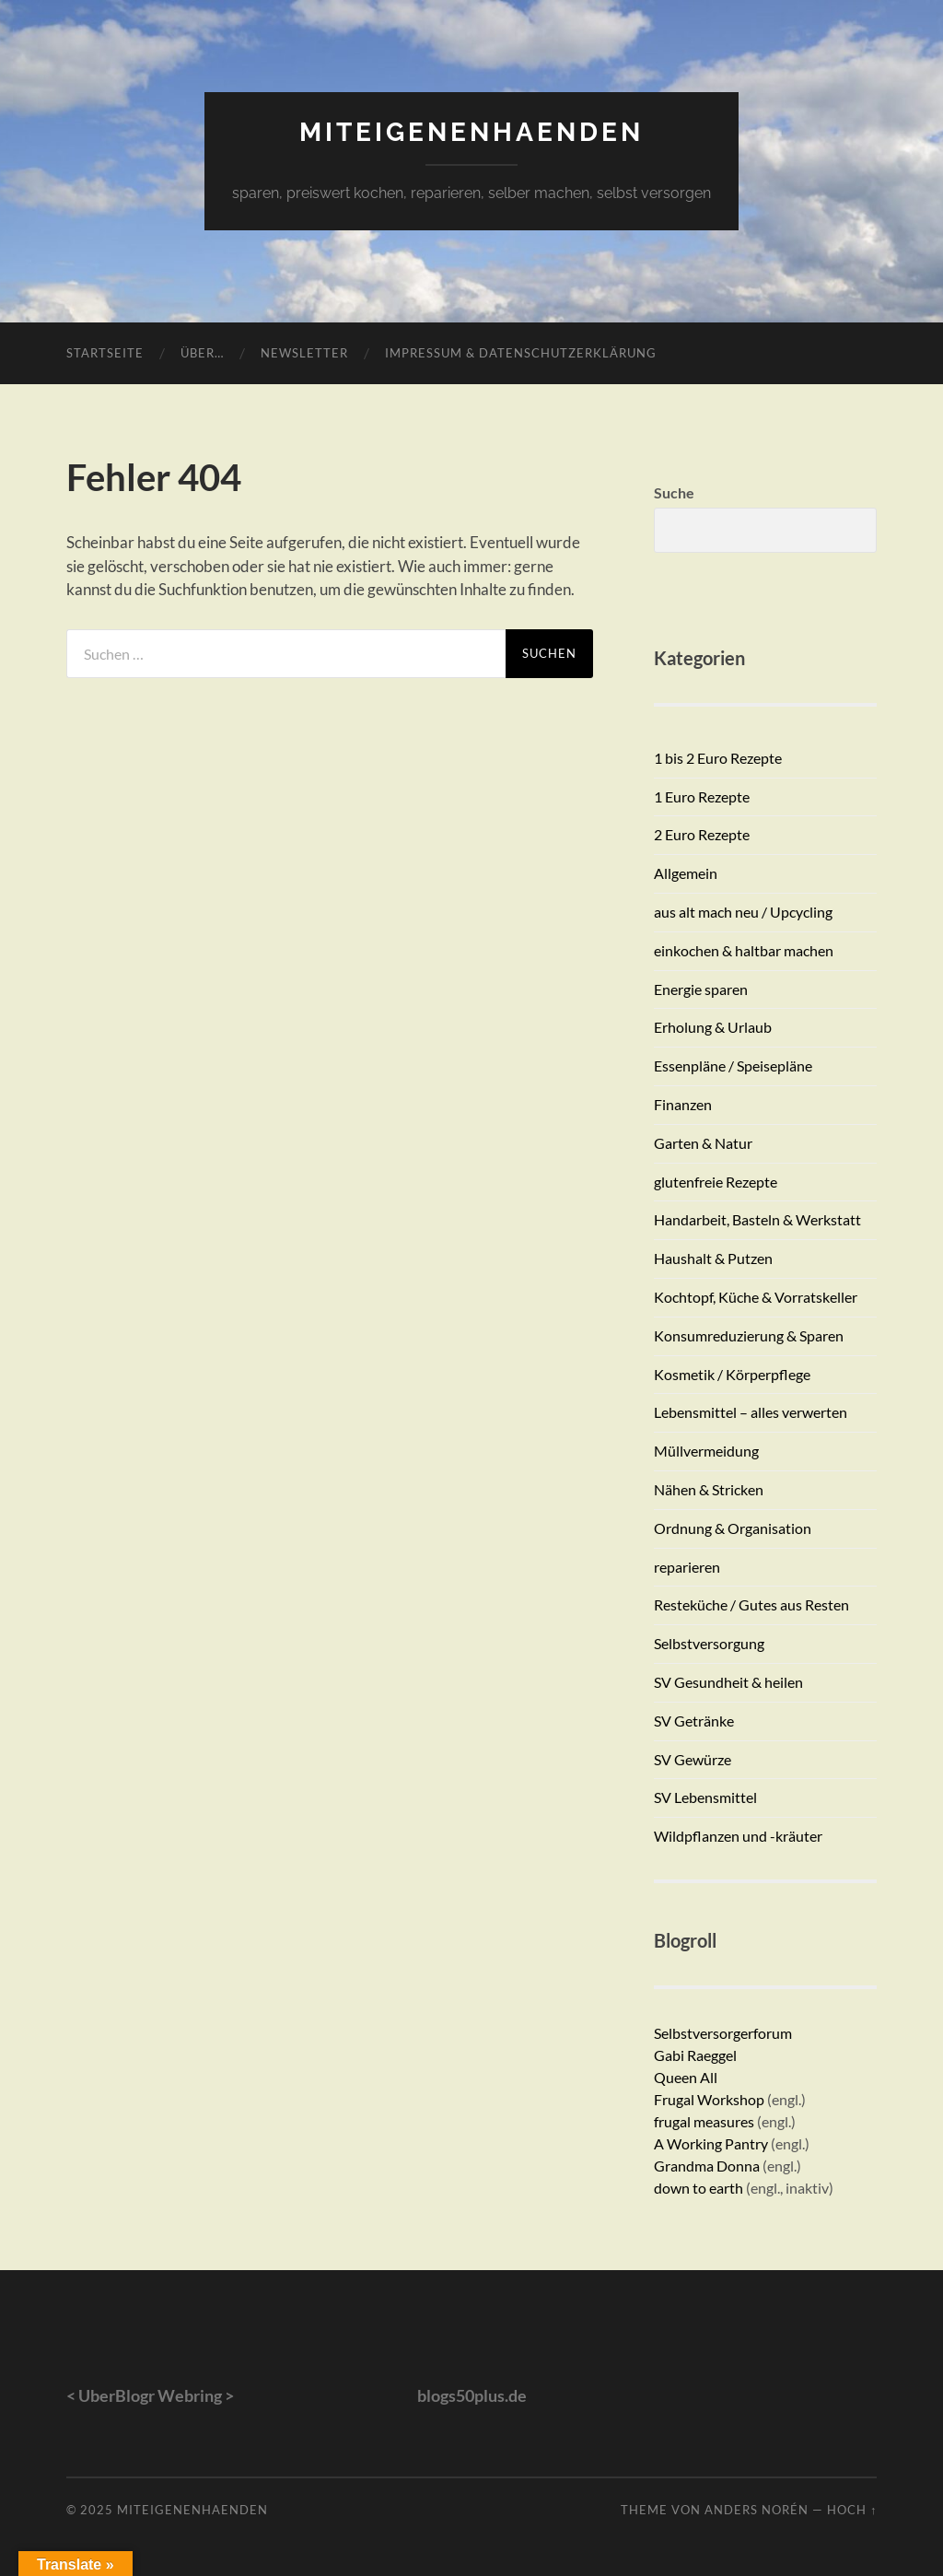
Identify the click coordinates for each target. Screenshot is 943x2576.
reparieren (687, 1566)
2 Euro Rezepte (702, 834)
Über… (202, 352)
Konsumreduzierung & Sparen (749, 1335)
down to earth (698, 2187)
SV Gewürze (692, 1759)
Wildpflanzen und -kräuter (738, 1835)
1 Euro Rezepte (702, 796)
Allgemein (685, 873)
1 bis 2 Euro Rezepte (718, 758)
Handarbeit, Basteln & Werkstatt (757, 1219)
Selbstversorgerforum (723, 2033)
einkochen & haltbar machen (743, 950)
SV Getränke (694, 1720)
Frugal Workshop (709, 2099)
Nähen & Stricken (708, 1489)
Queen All (685, 2077)
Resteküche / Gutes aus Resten (751, 1604)
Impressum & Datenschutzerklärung (521, 352)
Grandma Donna (707, 2165)
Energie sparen (701, 989)
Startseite (105, 352)
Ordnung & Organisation (732, 1528)
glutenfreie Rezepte (715, 1181)
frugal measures (704, 2121)
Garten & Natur (703, 1143)
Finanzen (683, 1104)
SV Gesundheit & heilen (728, 1682)
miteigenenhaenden (471, 132)
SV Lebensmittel (705, 1797)
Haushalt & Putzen (713, 1258)
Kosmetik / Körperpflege (732, 1374)
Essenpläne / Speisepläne (733, 1065)
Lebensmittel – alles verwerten (750, 1412)
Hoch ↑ (852, 2509)
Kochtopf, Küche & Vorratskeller (755, 1297)
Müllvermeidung (706, 1450)
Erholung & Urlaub (713, 1027)
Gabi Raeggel (695, 2055)
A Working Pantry (712, 2143)
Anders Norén (756, 2509)
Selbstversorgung (709, 1643)
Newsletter (304, 352)
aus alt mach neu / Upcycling (743, 911)
